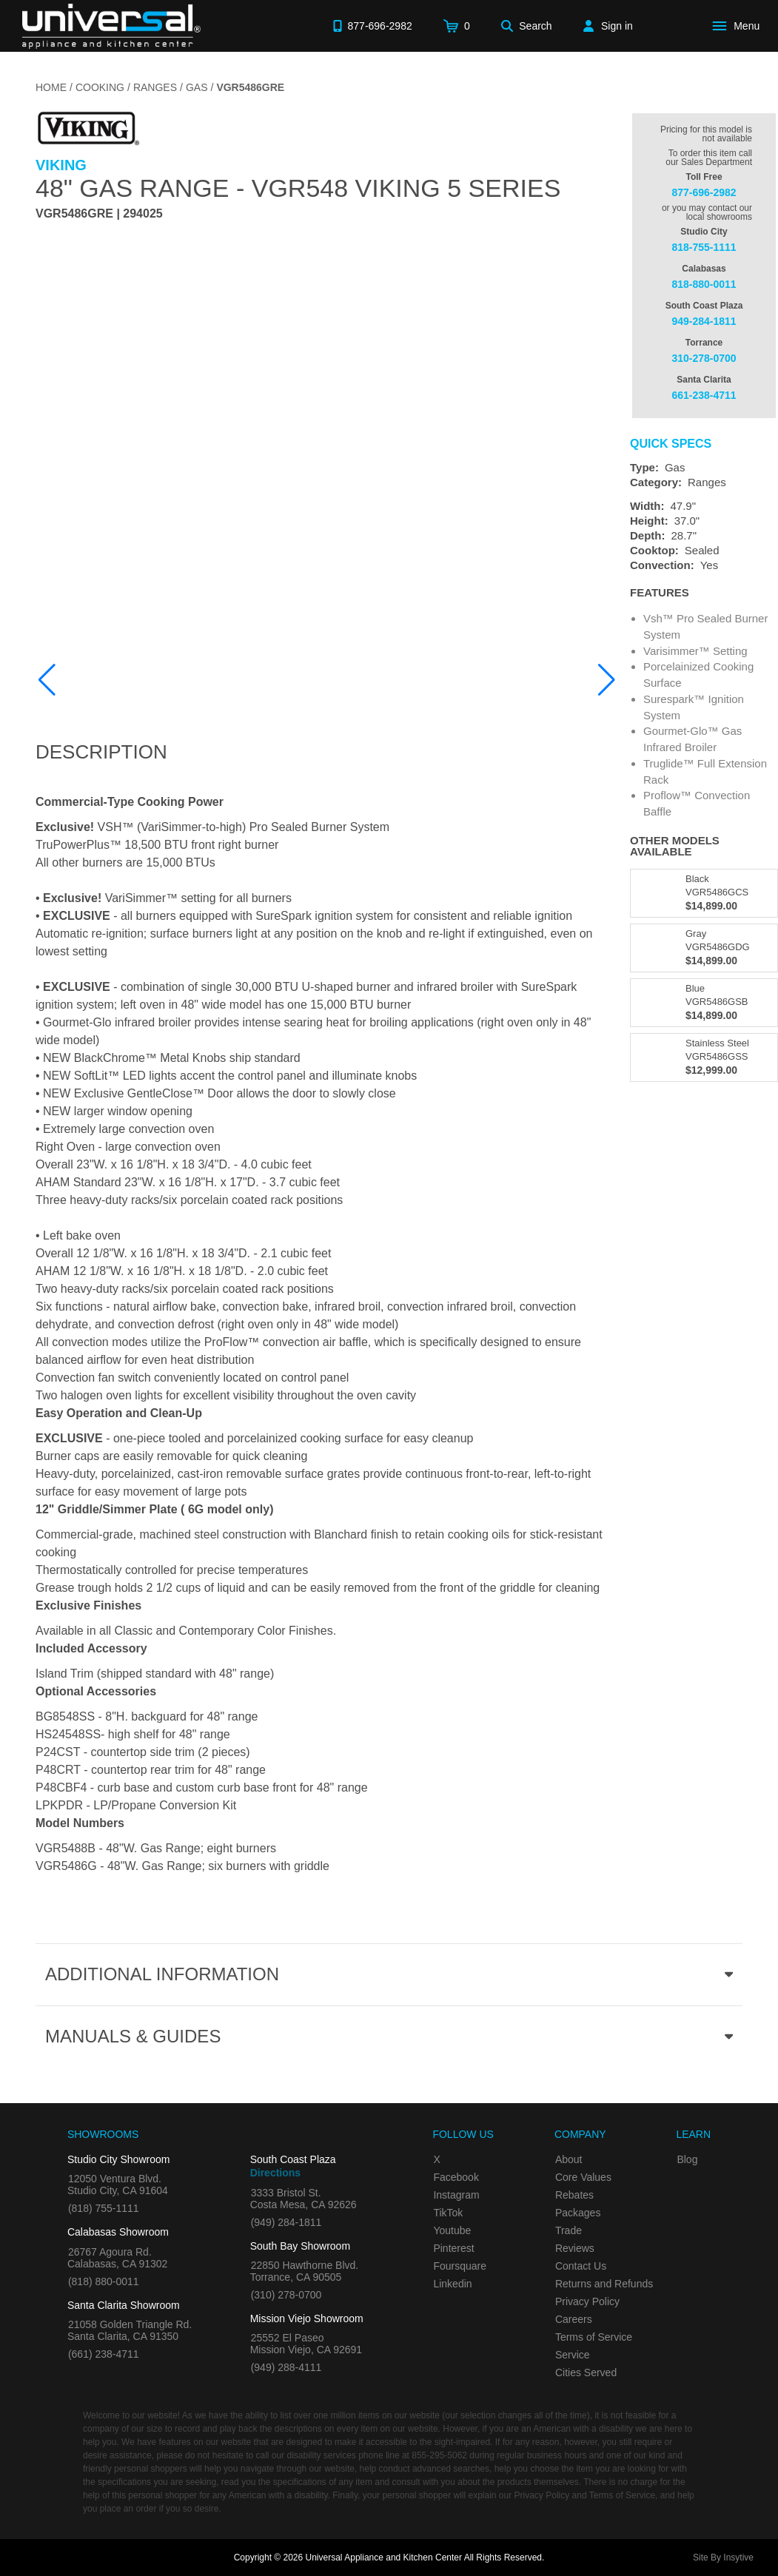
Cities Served (586, 2372)
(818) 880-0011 (103, 2281)
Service (572, 2355)
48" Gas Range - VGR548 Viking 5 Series (298, 188)
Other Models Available (675, 846)
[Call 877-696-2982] (372, 25)
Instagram (456, 2195)
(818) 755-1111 (103, 2208)
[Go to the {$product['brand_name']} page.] (87, 127)
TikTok (448, 2213)
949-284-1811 (703, 321)
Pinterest (453, 2248)
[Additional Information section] (389, 1974)
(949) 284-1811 (286, 2222)
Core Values (583, 2177)
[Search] (526, 25)
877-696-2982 (703, 192)
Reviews (574, 2248)
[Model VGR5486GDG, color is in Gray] (704, 948)
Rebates (574, 2195)
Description (101, 752)
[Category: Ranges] (704, 482)
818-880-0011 (703, 284)
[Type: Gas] (704, 468)
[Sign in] (608, 25)
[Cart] (457, 26)
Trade (568, 2230)
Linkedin (452, 2284)
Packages (577, 2213)
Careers (573, 2319)
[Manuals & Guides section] (389, 2036)
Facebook (455, 2177)
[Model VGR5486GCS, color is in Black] (704, 893)
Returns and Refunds (604, 2284)
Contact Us (580, 2266)
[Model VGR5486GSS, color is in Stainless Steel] (704, 1057)
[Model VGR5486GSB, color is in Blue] (704, 1002)
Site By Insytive (723, 2557)
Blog (687, 2159)
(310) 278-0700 (286, 2295)
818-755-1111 (703, 247)
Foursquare (459, 2266)
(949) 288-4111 (286, 2367)
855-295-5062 (439, 2455)
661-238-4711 (703, 395)
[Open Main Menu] (739, 25)
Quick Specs (670, 444)
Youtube (452, 2230)
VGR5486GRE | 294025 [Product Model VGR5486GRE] (99, 214)
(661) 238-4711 (103, 2354)
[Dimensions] (704, 521)
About (569, 2159)
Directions (275, 2173)
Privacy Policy (587, 2301)
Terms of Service (593, 2337)
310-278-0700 (703, 358)
